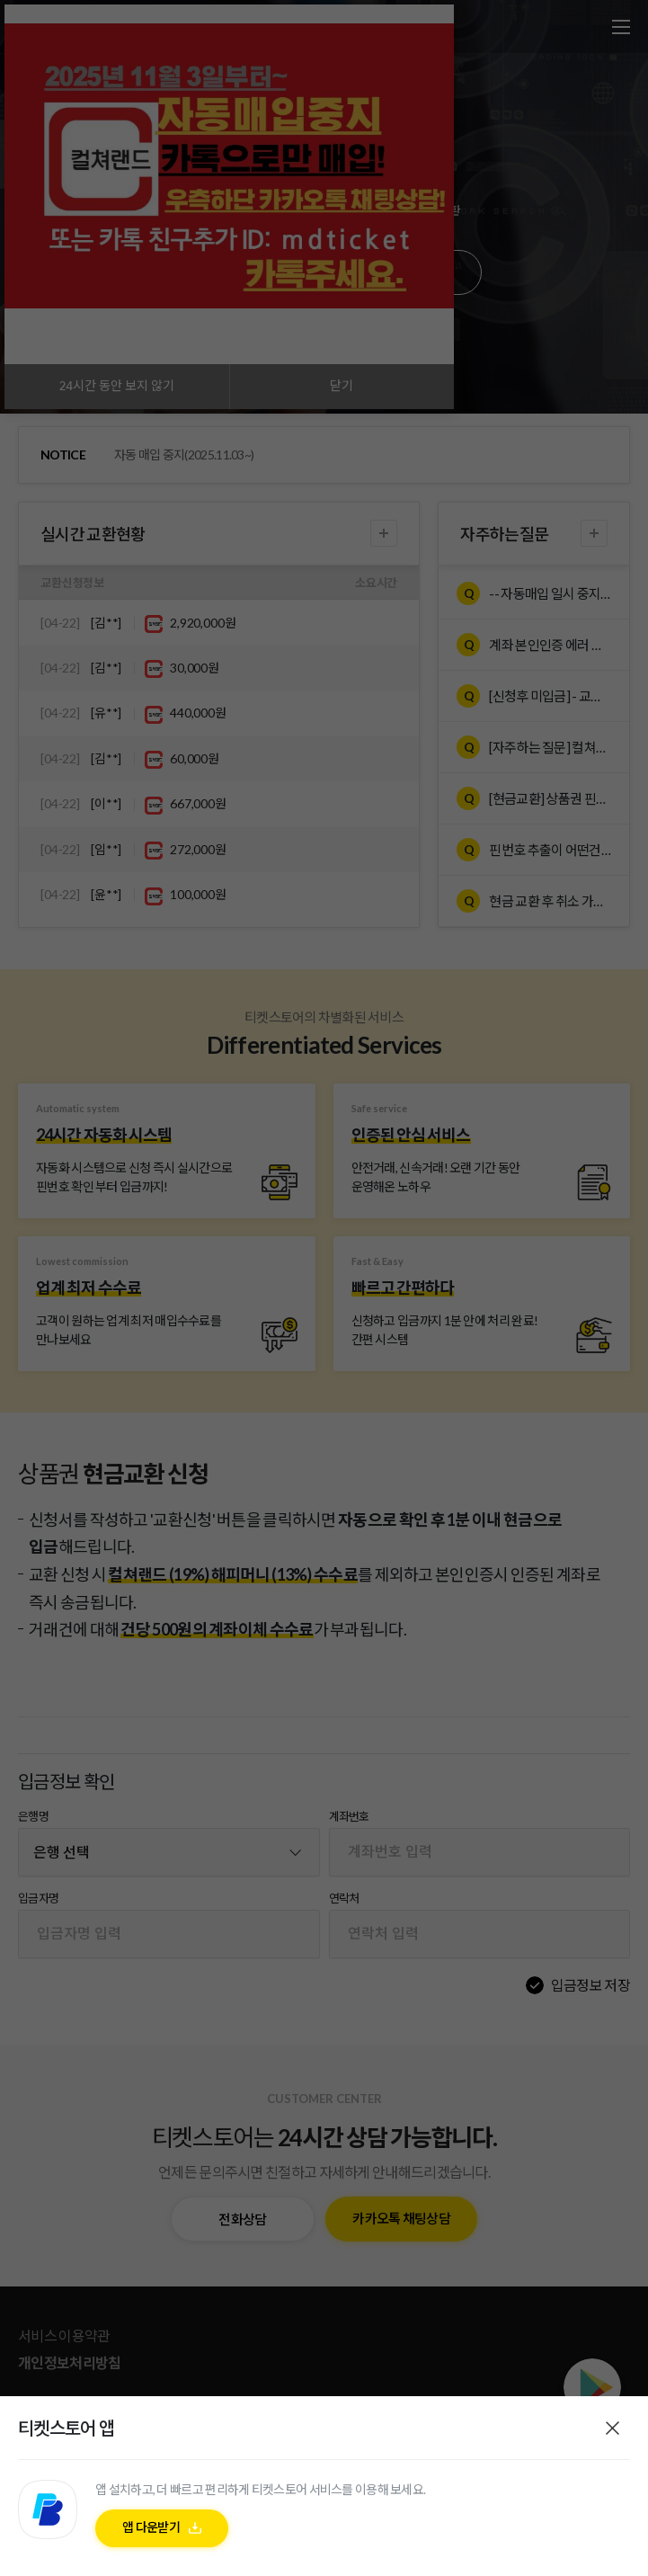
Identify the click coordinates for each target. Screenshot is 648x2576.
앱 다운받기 (151, 2536)
